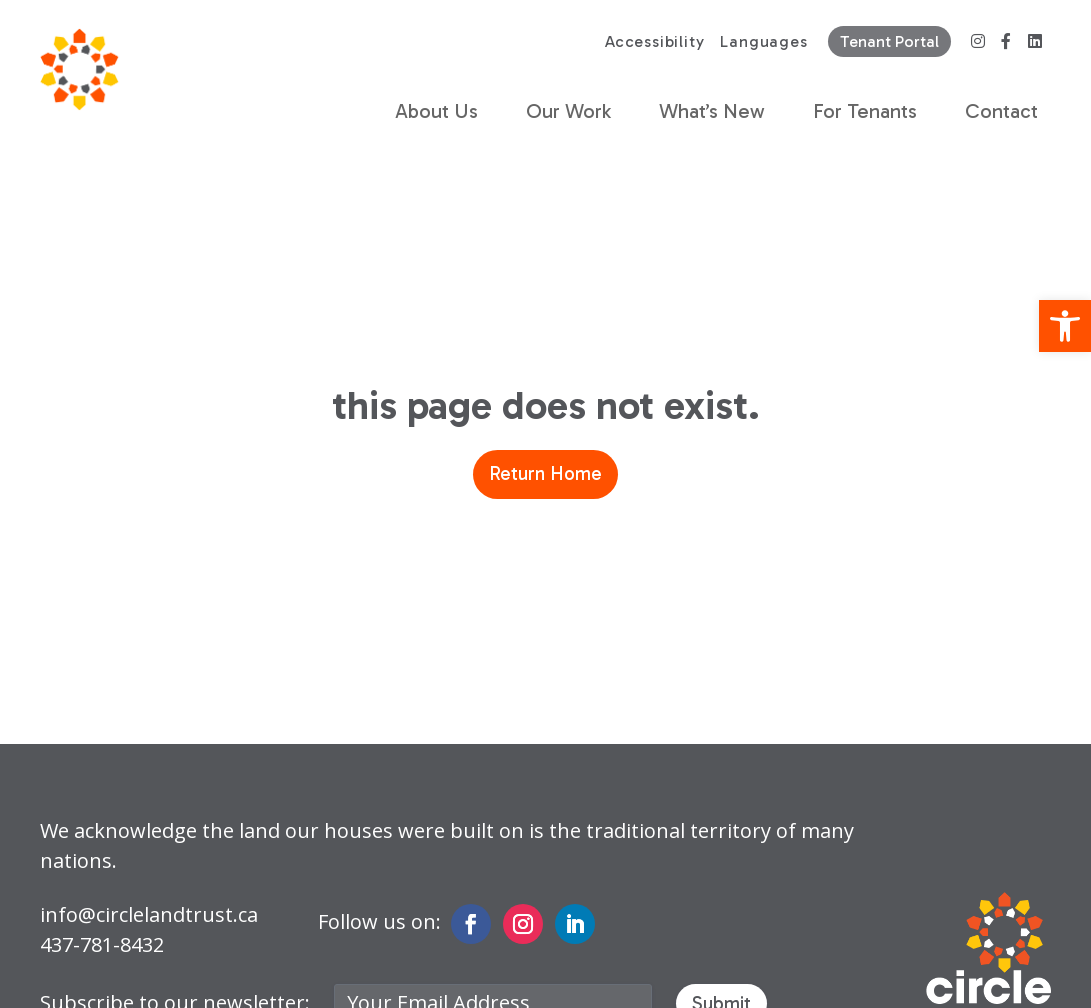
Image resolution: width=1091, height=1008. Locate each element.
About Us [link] (436, 111)
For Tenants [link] (865, 111)
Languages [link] (763, 41)
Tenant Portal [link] (889, 41)
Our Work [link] (568, 111)
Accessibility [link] (654, 41)
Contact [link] (1001, 111)
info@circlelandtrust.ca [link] (149, 914)
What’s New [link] (712, 111)
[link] (1065, 326)
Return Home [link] (545, 473)
